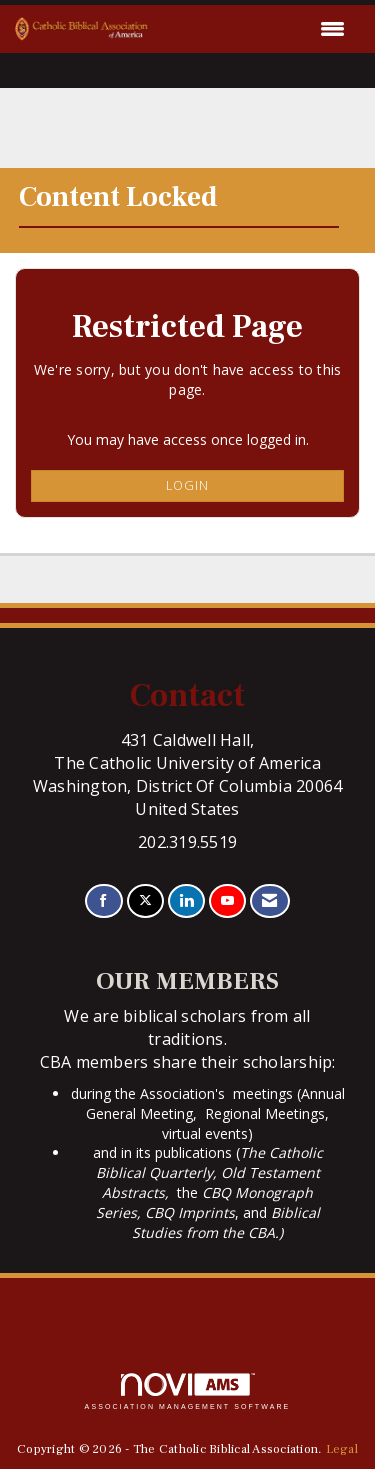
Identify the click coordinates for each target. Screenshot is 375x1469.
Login (187, 485)
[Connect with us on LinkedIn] (186, 901)
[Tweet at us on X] (145, 901)
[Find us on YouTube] (227, 901)
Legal (342, 1449)
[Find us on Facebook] (103, 901)
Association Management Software (188, 1391)
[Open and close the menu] (252, 29)
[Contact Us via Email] (269, 901)
